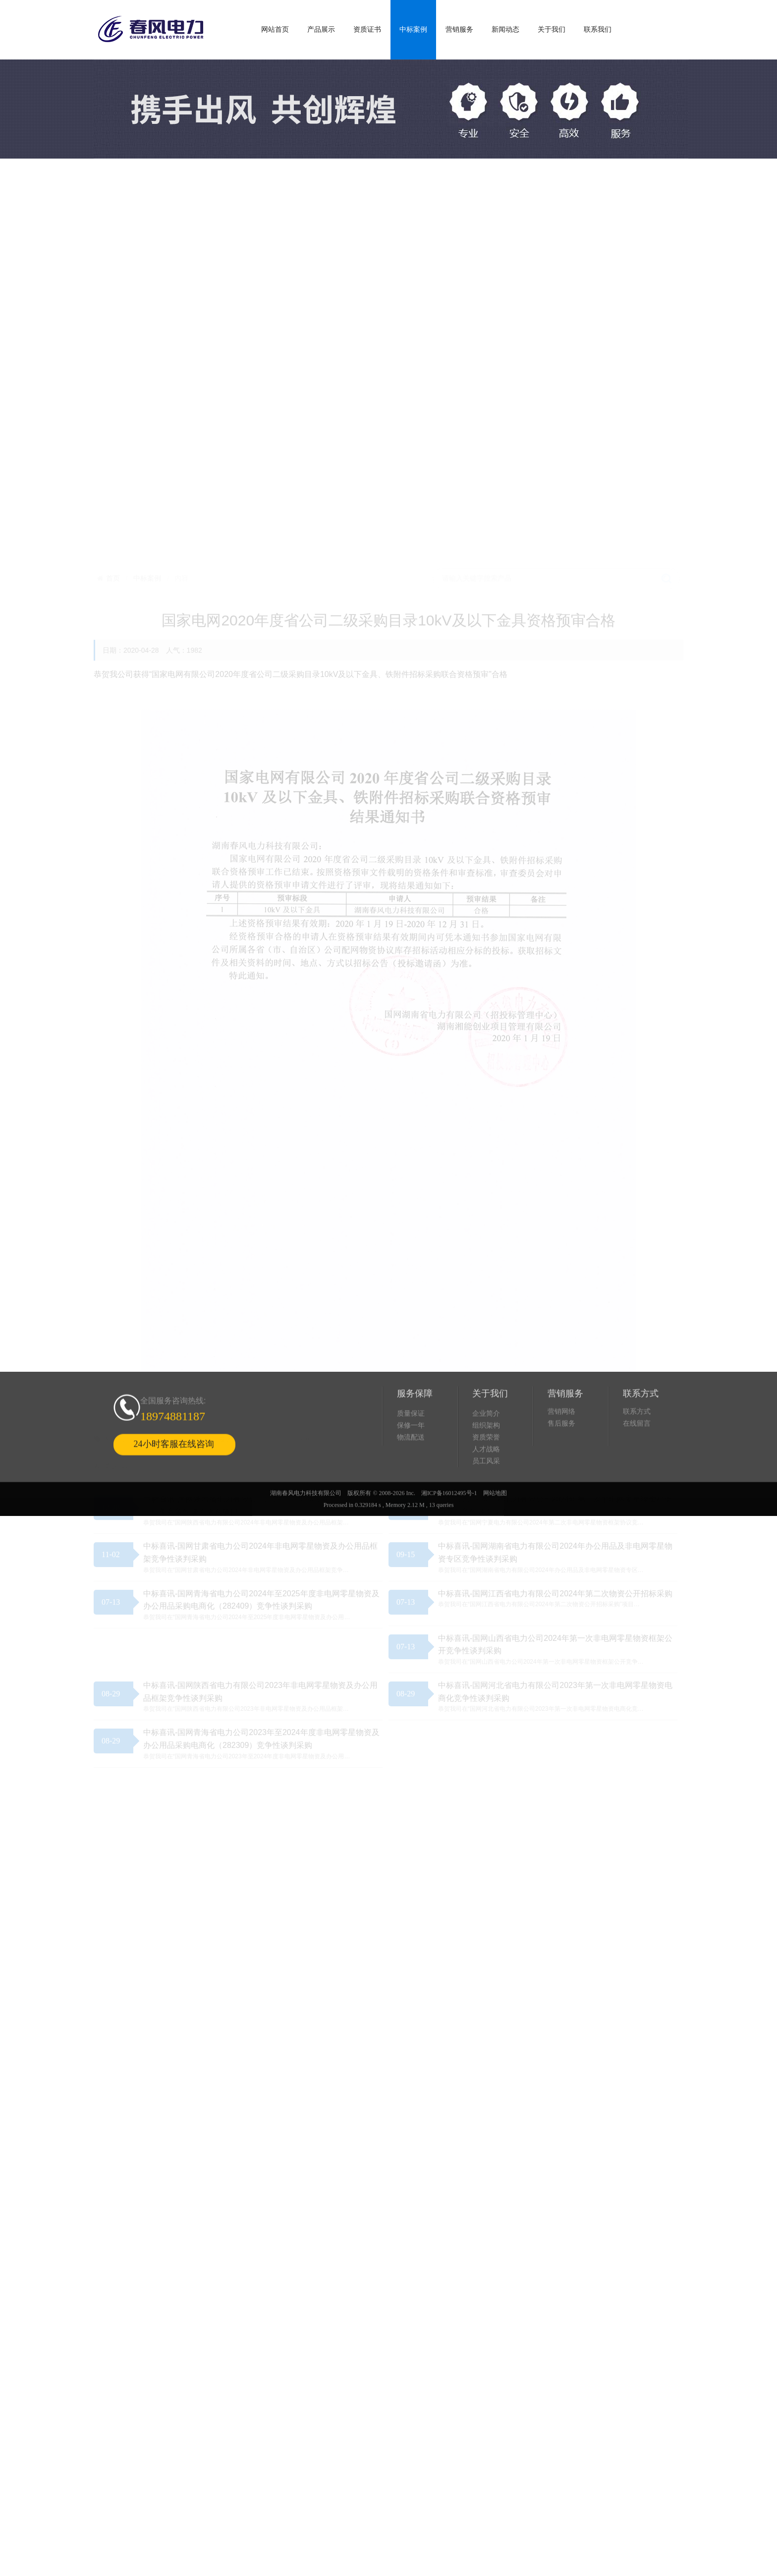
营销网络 (561, 1447)
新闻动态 (505, 29)
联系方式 (637, 1447)
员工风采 (486, 1497)
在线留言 (637, 1459)
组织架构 (486, 1461)
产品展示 (321, 29)
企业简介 (486, 1449)
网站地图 (495, 1528)
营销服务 (459, 29)
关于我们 (551, 29)
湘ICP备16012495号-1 (449, 1528)
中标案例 (413, 29)
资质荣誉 (486, 1473)
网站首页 (275, 29)
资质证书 (367, 29)
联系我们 (597, 29)
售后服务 (561, 1459)
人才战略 (486, 1485)
